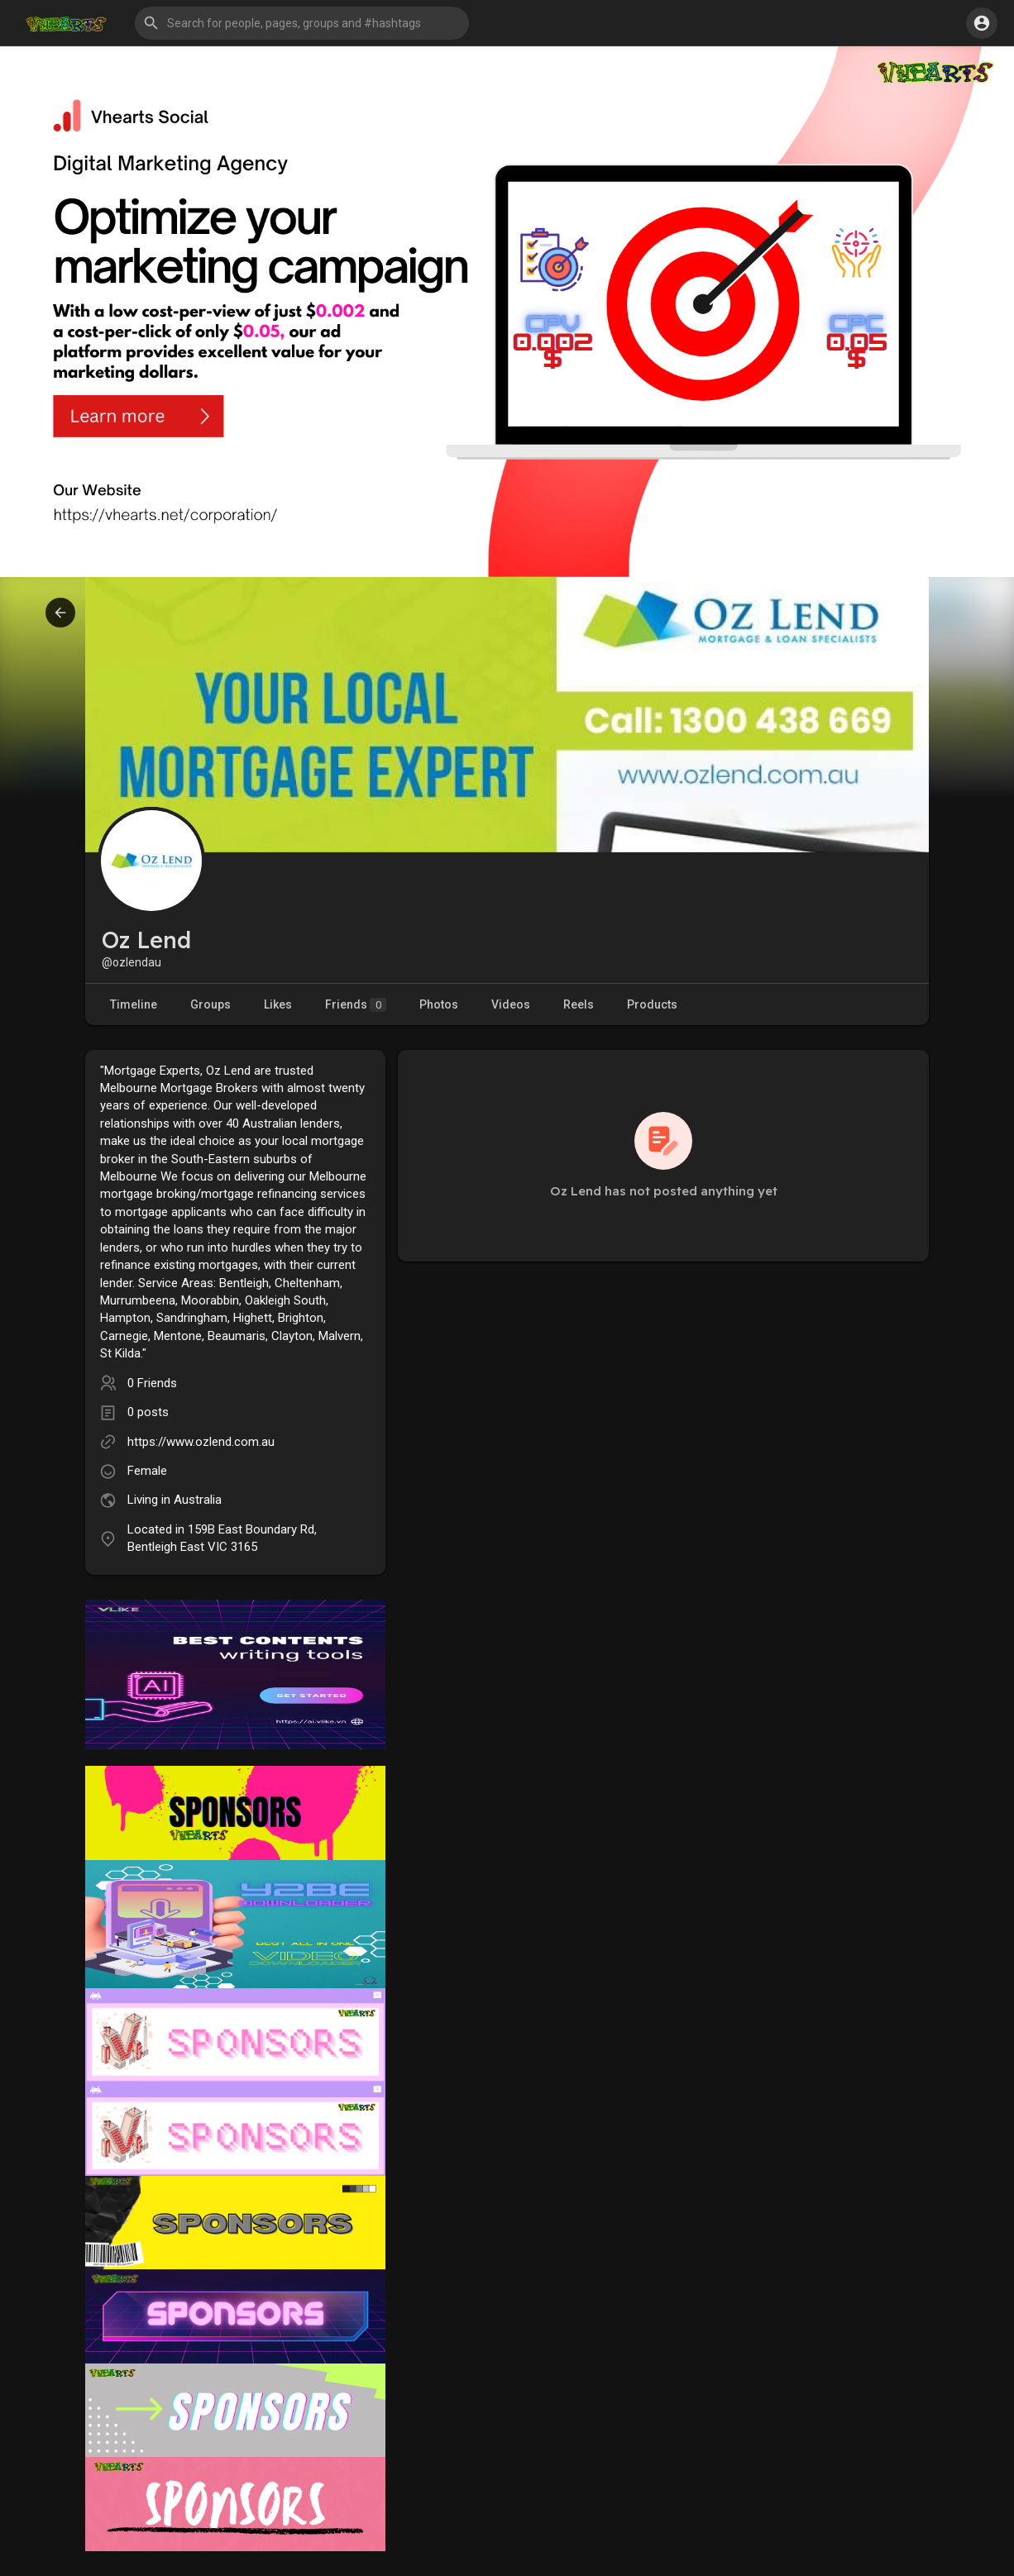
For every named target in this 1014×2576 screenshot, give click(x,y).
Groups (210, 1004)
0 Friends (152, 1383)
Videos (510, 1004)
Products (652, 1004)
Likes (278, 1004)
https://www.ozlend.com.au (201, 1441)
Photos (438, 1004)
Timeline (133, 1004)
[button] (302, 23)
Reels (578, 1004)
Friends (355, 1005)
